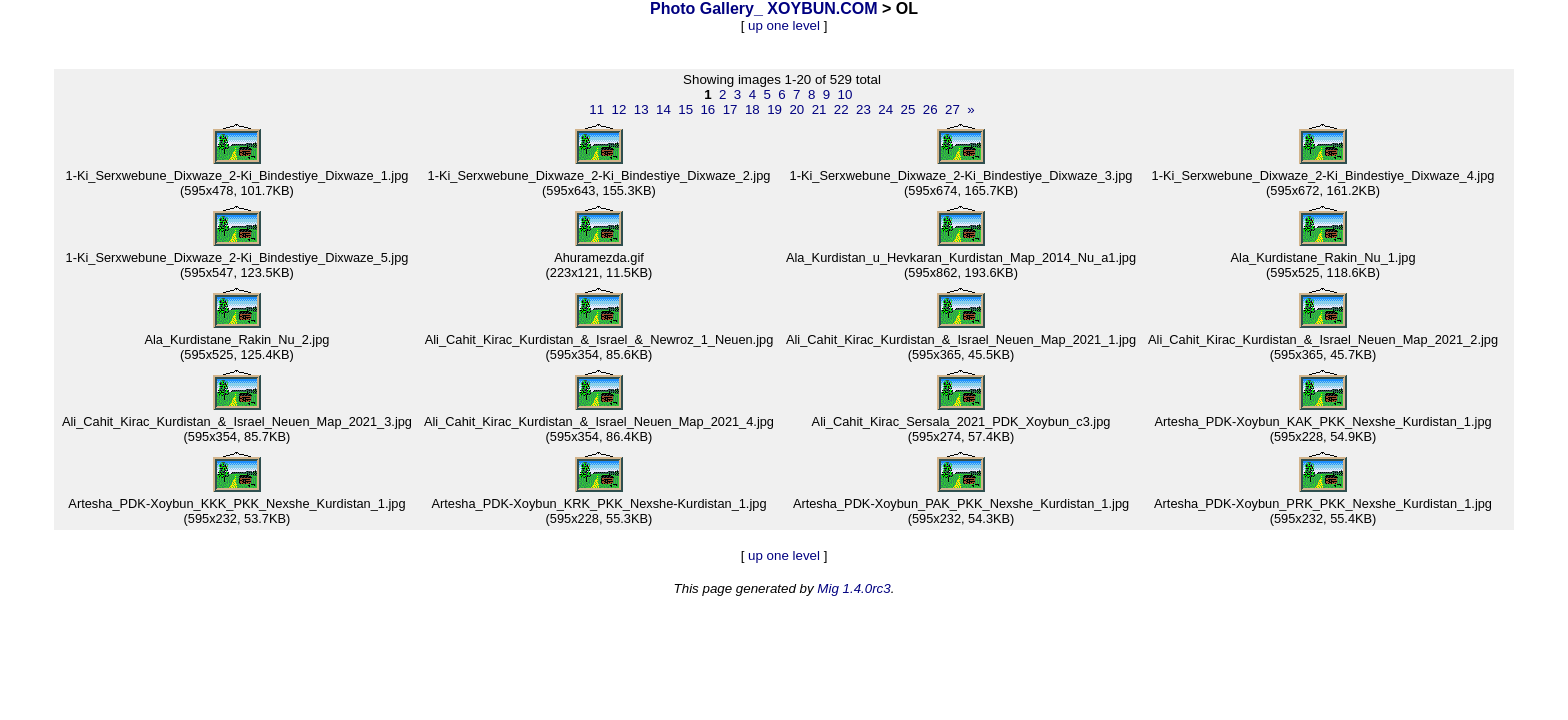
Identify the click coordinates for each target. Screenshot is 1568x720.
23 (863, 109)
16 (707, 109)
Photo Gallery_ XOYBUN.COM (764, 8)
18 (752, 109)
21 (819, 109)
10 (845, 94)
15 (685, 109)
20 (796, 109)
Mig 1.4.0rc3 (853, 588)
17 (730, 109)
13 (641, 109)
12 (619, 109)
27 (952, 109)
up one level (784, 25)
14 (663, 109)
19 (774, 109)
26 (930, 109)
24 (885, 109)
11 (596, 109)
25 (908, 109)
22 (841, 109)
